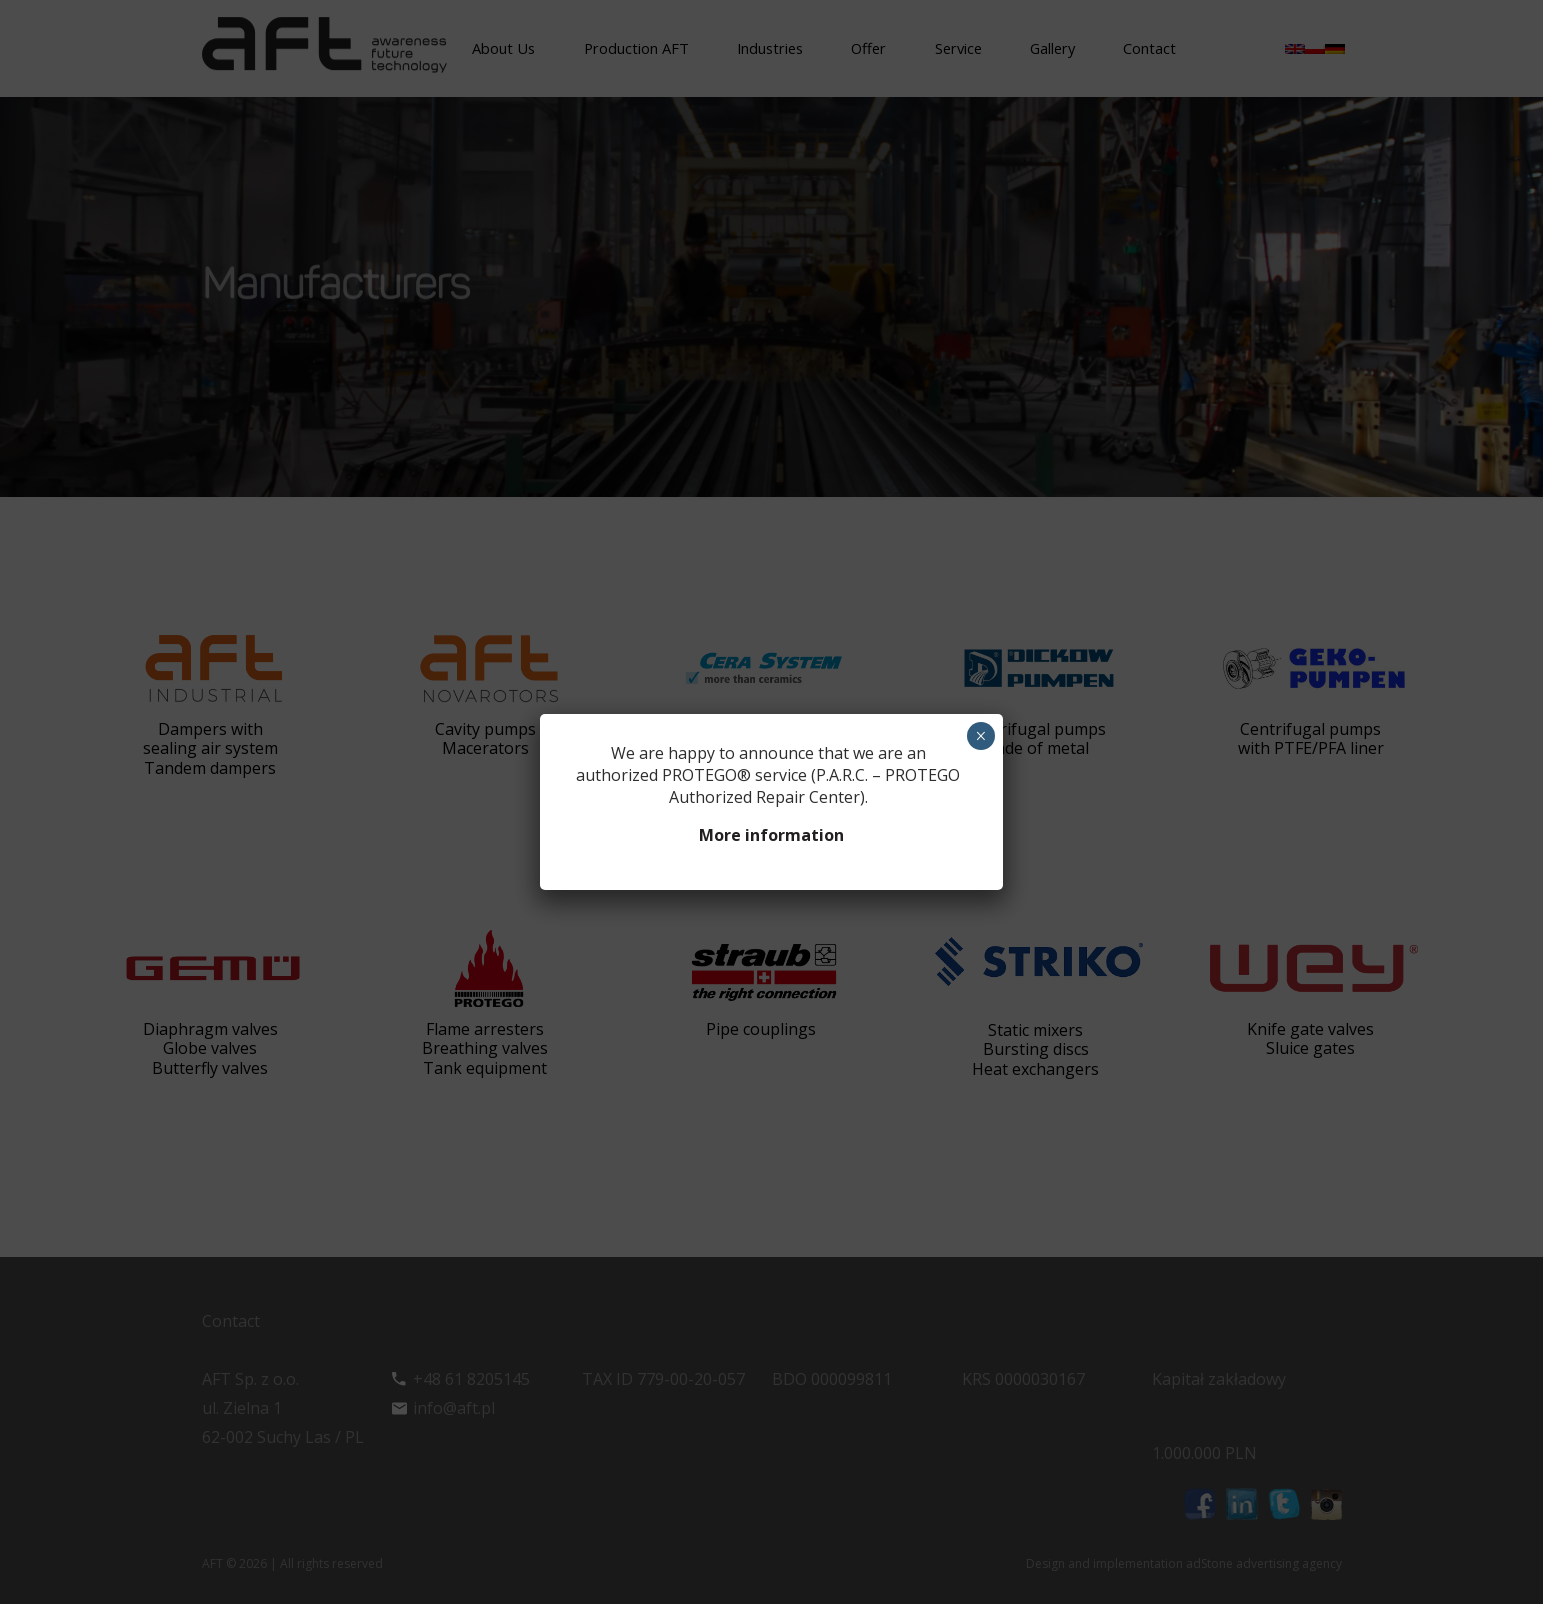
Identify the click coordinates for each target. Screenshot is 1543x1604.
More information (771, 835)
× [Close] (980, 736)
